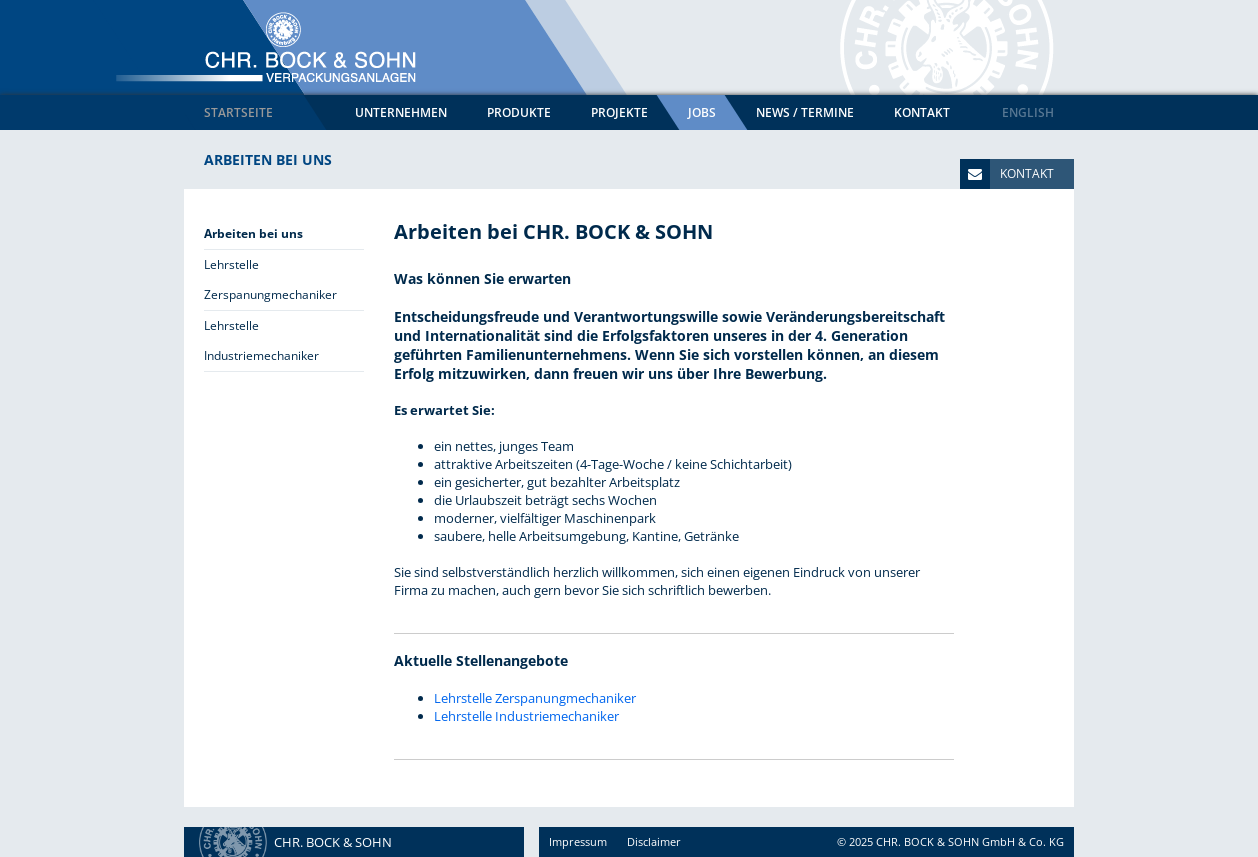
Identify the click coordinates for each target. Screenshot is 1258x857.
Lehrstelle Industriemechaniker (526, 716)
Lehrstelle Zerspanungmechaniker (535, 698)
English (1028, 112)
